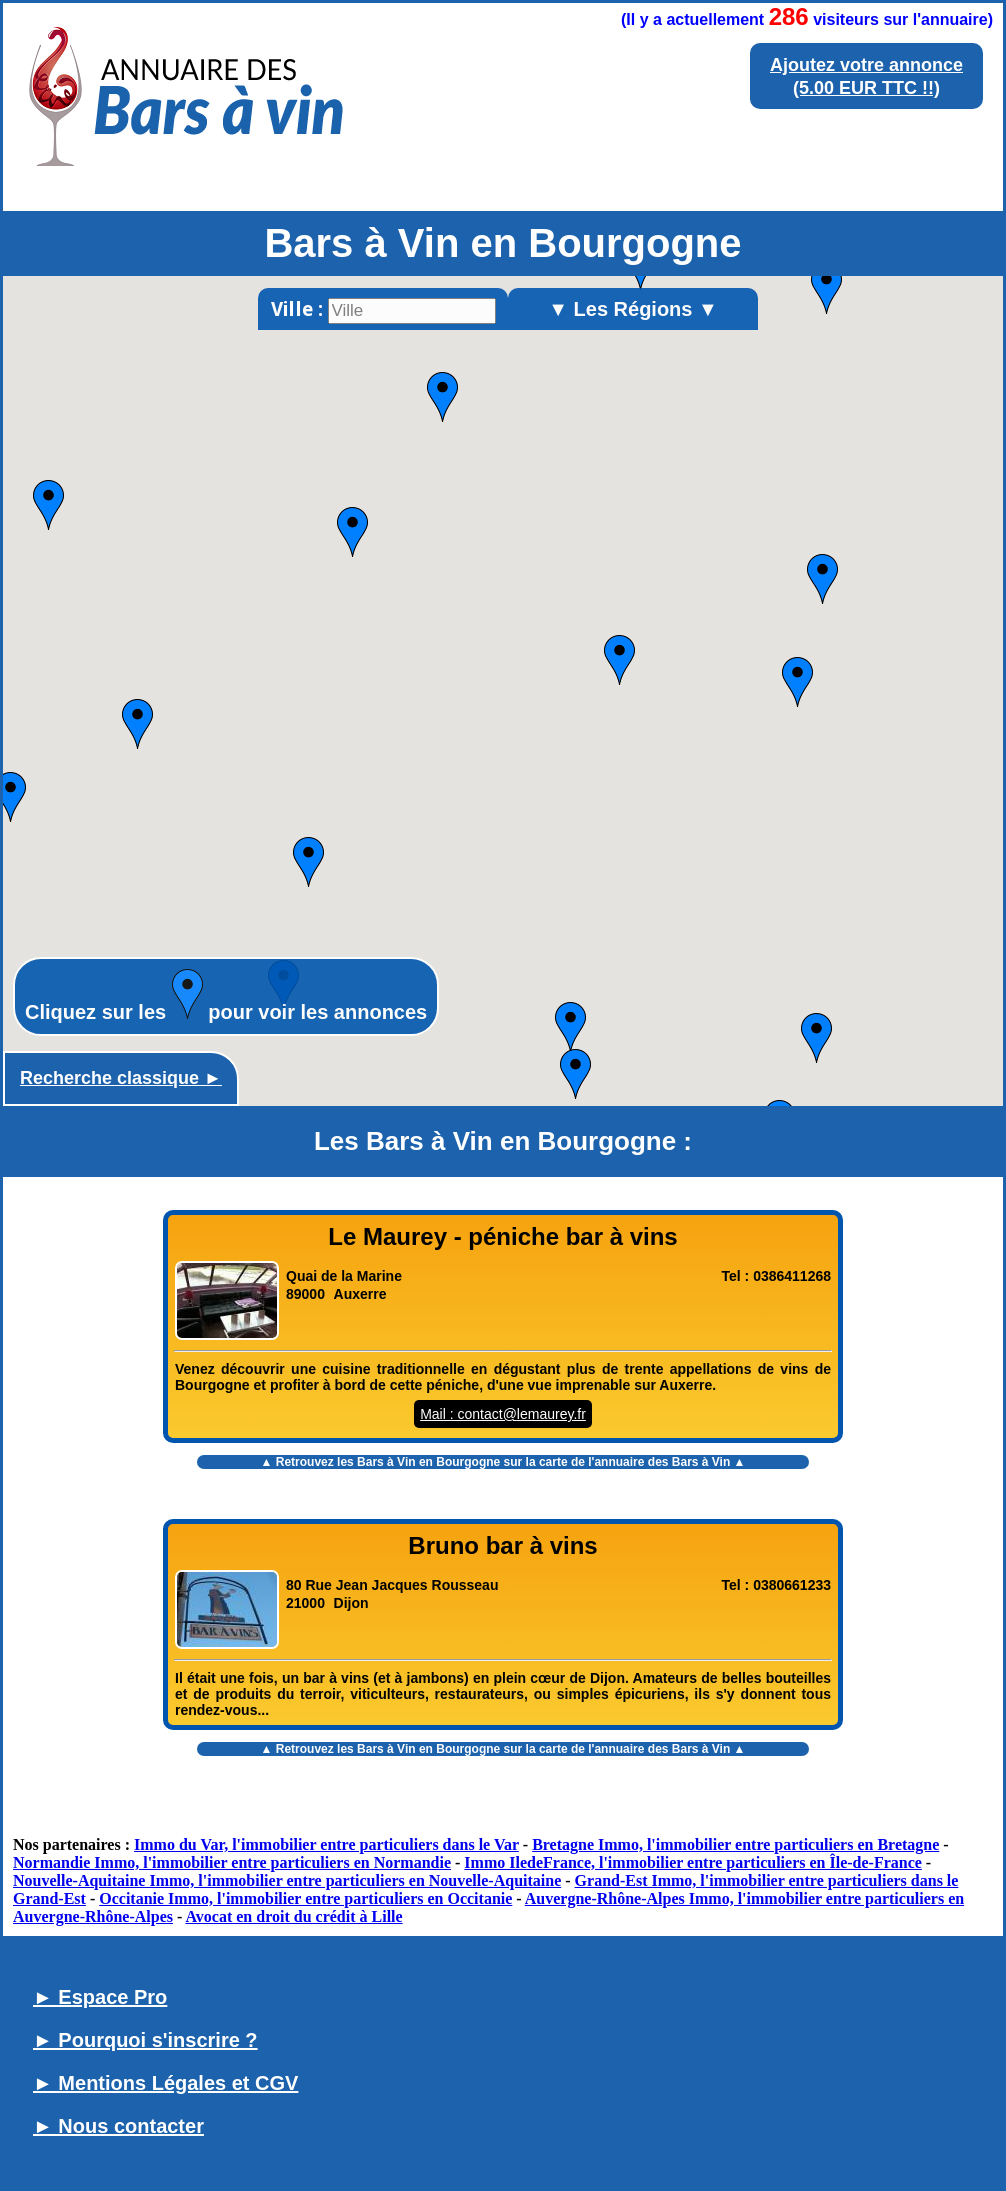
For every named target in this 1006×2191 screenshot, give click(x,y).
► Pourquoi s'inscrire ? (145, 2040)
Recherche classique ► (121, 1078)
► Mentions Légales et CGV (165, 2083)
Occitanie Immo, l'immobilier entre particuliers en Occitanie (305, 1898)
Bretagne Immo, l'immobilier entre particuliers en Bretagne (735, 1844)
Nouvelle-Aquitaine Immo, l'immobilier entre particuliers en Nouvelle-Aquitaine (287, 1880)
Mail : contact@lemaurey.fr (503, 1414)
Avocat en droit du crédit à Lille (293, 1916)
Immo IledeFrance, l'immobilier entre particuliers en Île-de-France (693, 1862)
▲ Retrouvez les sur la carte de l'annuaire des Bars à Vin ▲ (503, 1462)
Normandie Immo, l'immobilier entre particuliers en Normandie (232, 1862)
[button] (570, 1027)
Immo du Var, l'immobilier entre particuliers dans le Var (326, 1844)
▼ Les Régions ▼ (633, 309)
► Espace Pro (100, 1997)
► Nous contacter (118, 2126)
